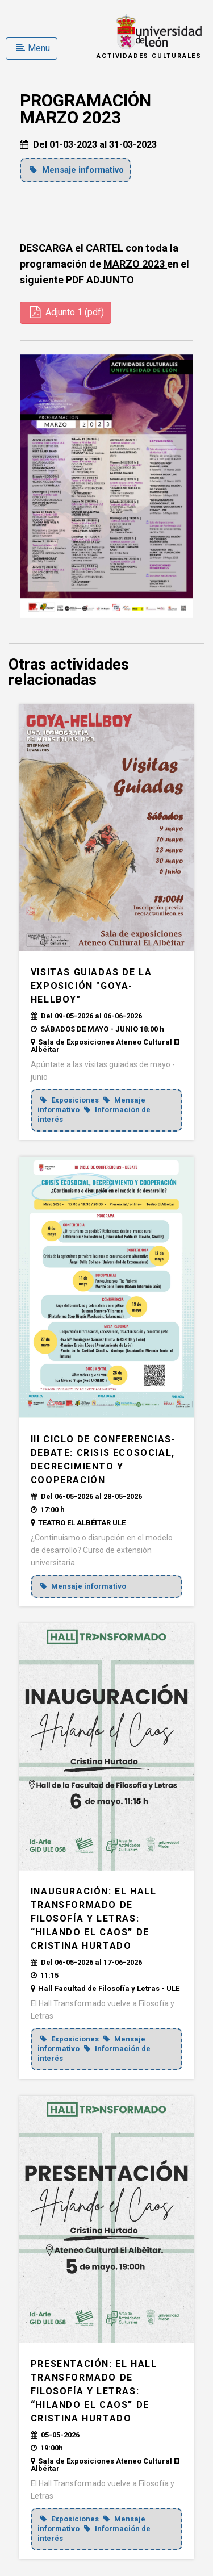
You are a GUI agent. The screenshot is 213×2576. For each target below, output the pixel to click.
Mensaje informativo (77, 170)
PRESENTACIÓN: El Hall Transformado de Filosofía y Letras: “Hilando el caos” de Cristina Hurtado (94, 2391)
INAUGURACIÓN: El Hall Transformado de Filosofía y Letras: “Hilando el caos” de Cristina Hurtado (94, 1918)
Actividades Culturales (149, 56)
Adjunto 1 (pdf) (67, 312)
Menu (33, 48)
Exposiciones (70, 1100)
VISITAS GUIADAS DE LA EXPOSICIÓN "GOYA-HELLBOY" (91, 986)
